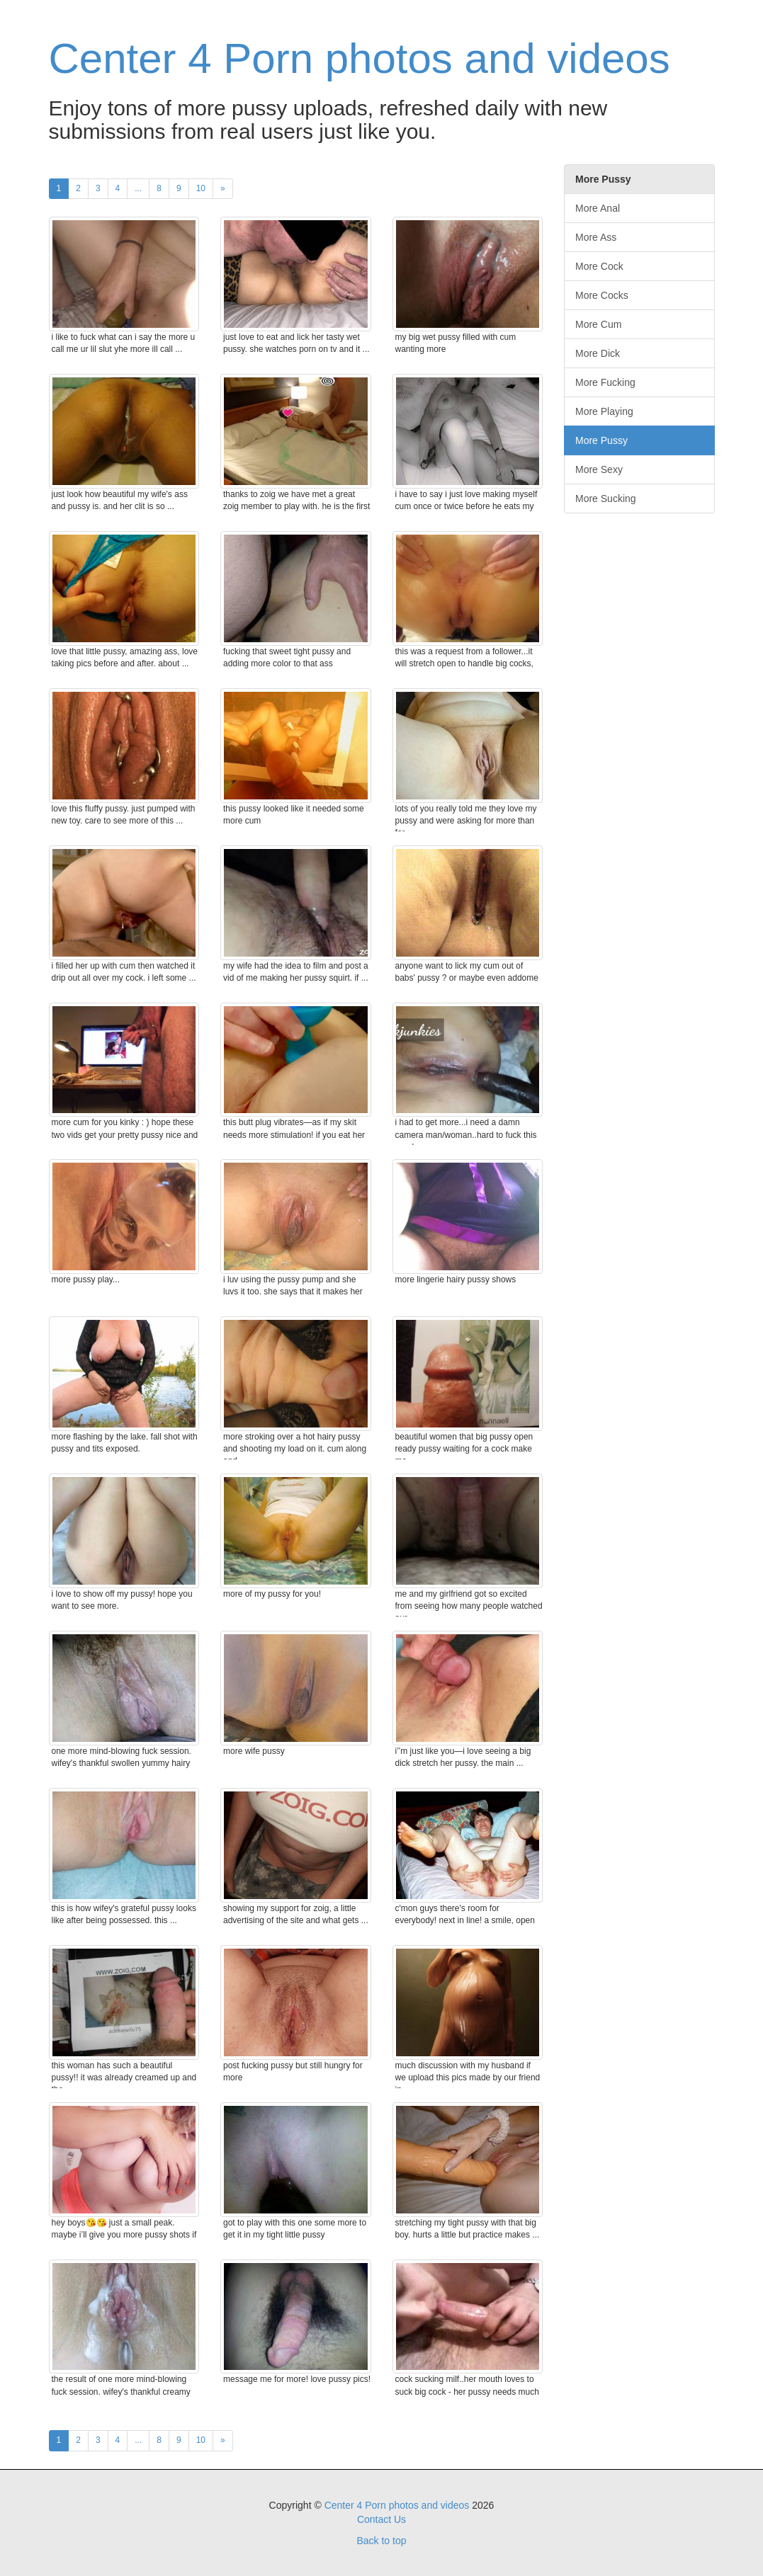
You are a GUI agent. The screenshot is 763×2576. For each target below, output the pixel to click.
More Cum (598, 324)
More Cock (599, 266)
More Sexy (599, 469)
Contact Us (381, 2519)
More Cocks (601, 295)
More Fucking (605, 382)
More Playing (604, 411)
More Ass (595, 237)
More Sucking (605, 498)
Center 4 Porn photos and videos (359, 58)
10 (200, 188)
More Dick (597, 353)
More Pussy (601, 440)
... (138, 188)
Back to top (381, 2540)
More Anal (597, 208)
